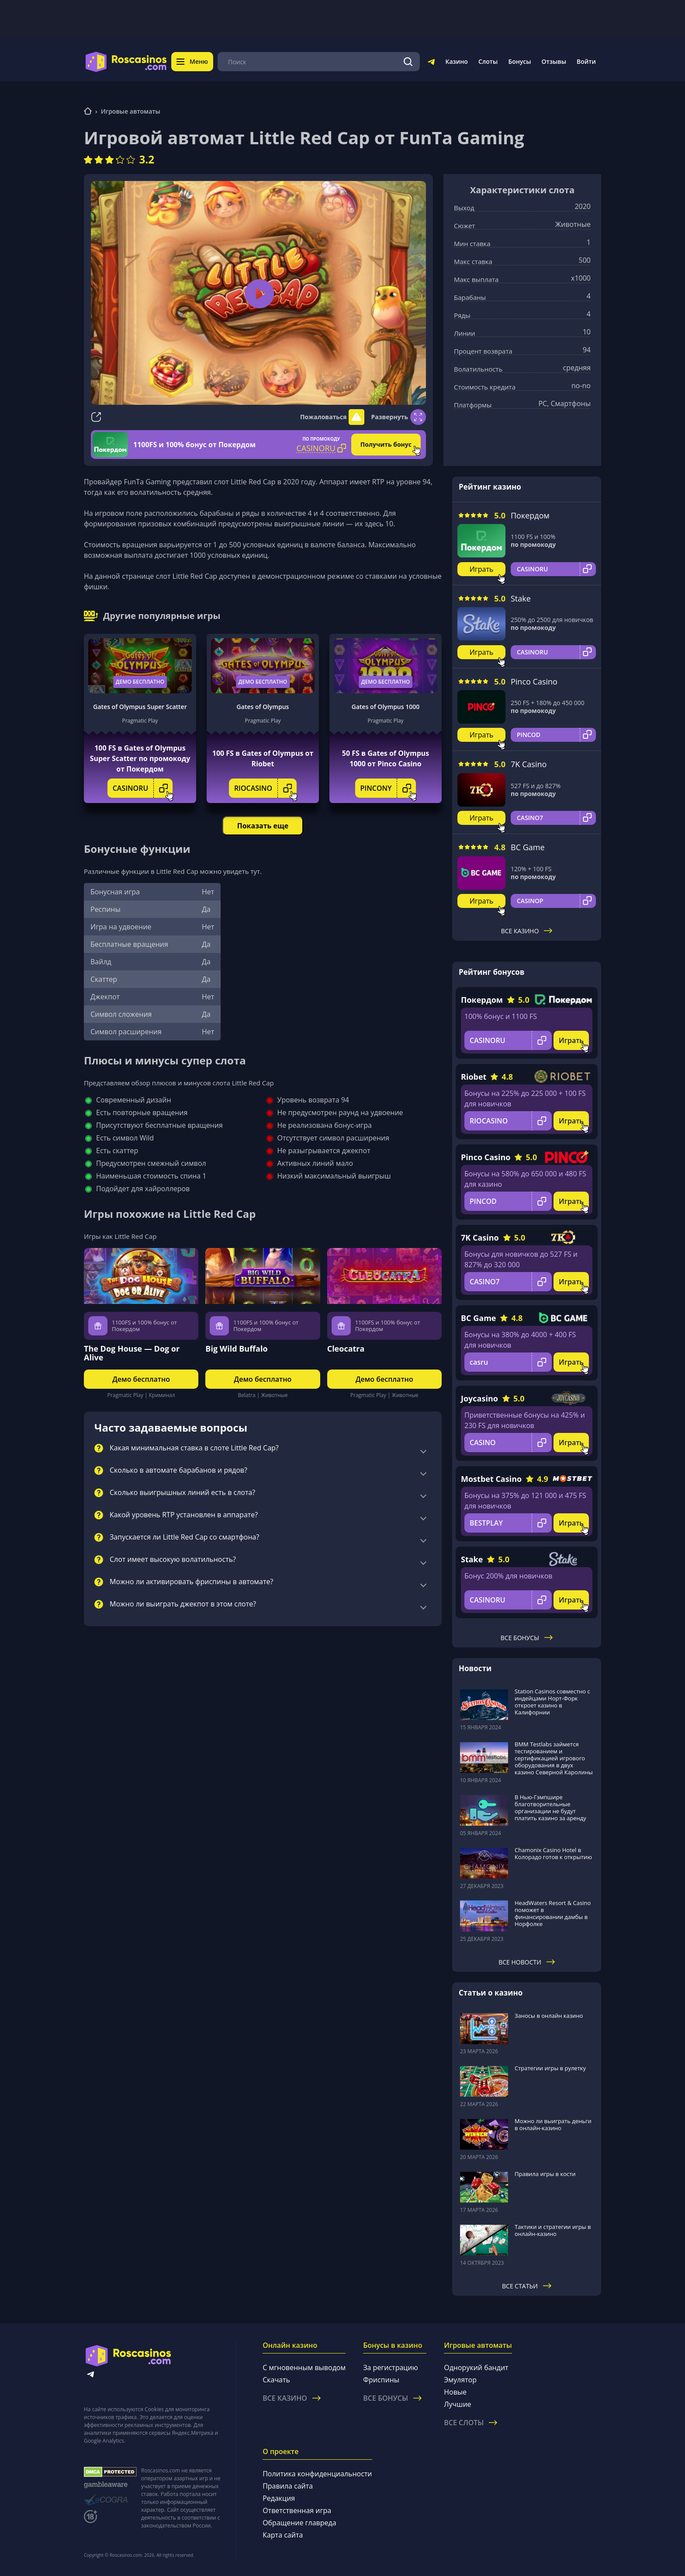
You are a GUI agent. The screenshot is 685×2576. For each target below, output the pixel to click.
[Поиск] (408, 61)
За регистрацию (390, 2367)
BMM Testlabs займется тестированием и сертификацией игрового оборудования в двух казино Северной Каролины (554, 1758)
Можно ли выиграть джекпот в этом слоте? (183, 1604)
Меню (192, 61)
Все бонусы (527, 1638)
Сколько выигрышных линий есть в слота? (182, 1492)
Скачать (276, 2379)
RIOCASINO (265, 788)
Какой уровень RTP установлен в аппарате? (184, 1515)
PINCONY (388, 788)
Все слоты (470, 2422)
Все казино (527, 931)
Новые (455, 2391)
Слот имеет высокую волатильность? (173, 1559)
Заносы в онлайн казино (549, 2015)
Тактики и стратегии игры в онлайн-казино (553, 2230)
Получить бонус (386, 444)
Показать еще (262, 826)
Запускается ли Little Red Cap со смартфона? (184, 1537)
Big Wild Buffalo (236, 1348)
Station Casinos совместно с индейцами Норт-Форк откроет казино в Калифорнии (552, 1702)
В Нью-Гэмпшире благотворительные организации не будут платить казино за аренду (550, 1808)
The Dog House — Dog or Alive (132, 1353)
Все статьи (526, 2286)
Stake (521, 598)
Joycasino (479, 1398)
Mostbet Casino (491, 1479)
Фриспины (381, 2379)
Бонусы (519, 61)
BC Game (528, 847)
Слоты (488, 61)
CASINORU (143, 788)
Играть (482, 569)
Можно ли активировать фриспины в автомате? (191, 1582)
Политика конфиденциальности (317, 2473)
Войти (586, 61)
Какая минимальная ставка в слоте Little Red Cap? (194, 1448)
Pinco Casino (534, 681)
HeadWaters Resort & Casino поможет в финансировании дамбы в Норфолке (553, 1913)
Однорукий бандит (476, 2367)
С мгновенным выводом (304, 2367)
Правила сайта (288, 2485)
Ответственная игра (297, 2510)
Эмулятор (460, 2379)
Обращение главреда (299, 2522)
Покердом (530, 515)
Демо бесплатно (140, 681)
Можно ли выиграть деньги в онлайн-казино (553, 2124)
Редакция (279, 2498)
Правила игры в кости (545, 2173)
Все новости (526, 1962)
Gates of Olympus (263, 706)
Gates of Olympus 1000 (385, 706)
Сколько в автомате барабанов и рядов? (178, 1470)
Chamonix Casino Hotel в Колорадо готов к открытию (553, 1853)
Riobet (473, 1077)
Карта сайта (283, 2534)
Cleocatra (346, 1348)
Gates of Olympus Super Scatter (140, 706)
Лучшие (457, 2404)
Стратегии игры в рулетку (550, 2068)
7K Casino (529, 764)
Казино (456, 61)
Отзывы (554, 61)
